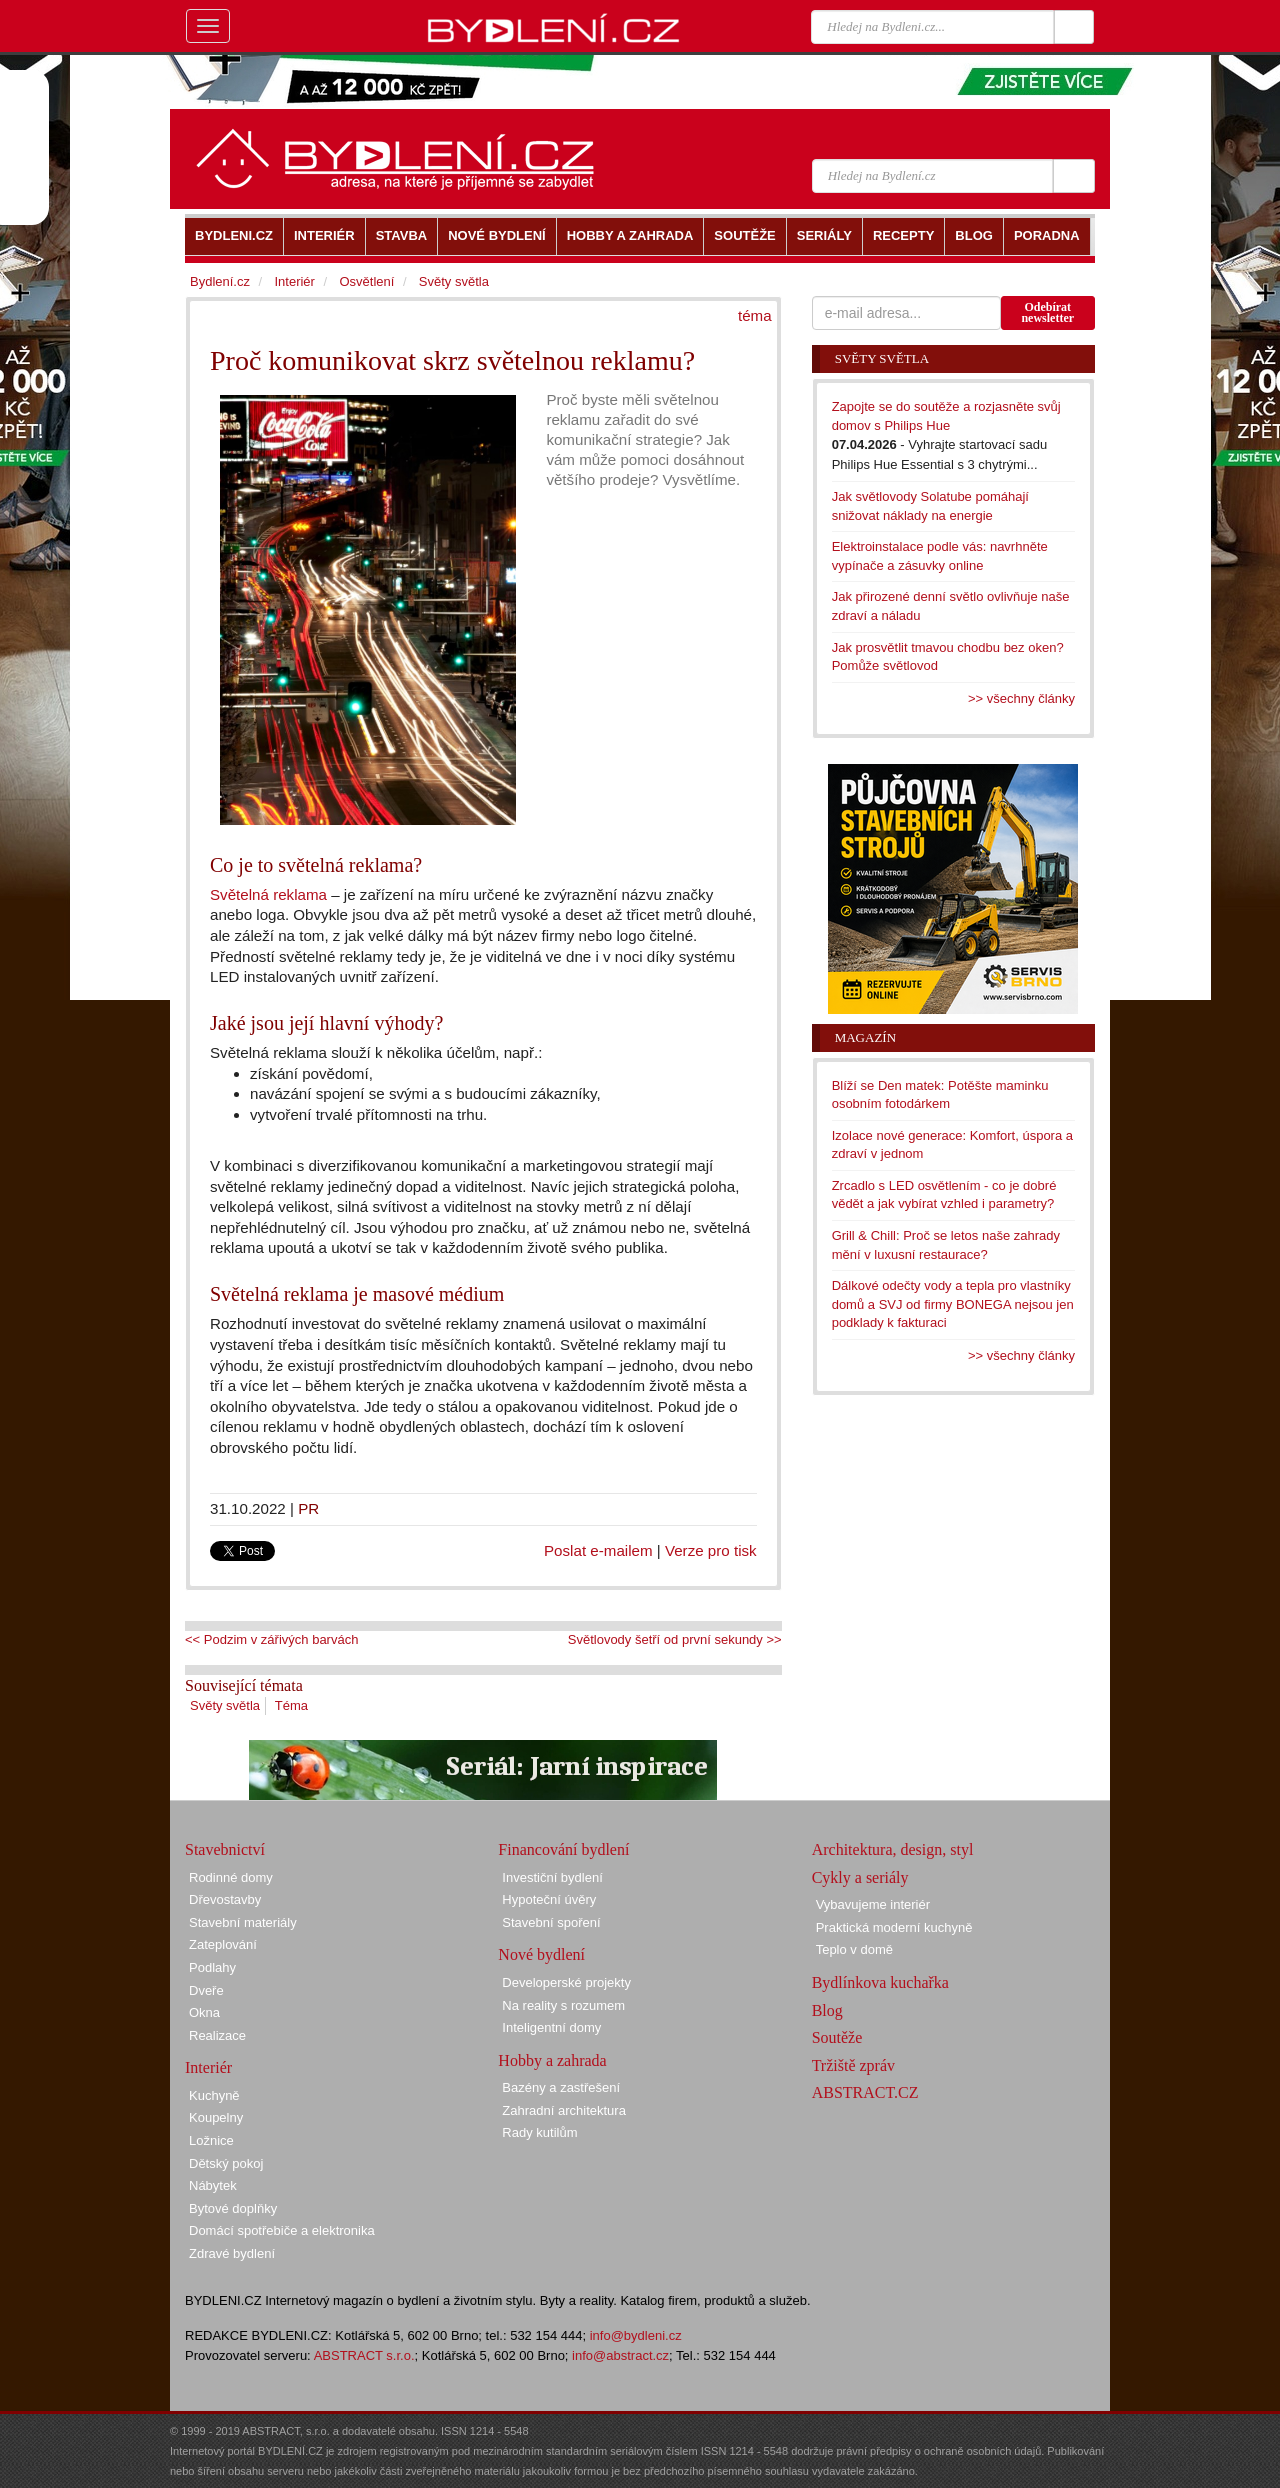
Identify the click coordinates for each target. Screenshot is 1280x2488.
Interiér (294, 281)
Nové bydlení (541, 1954)
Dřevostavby (225, 1899)
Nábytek (213, 2185)
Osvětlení (366, 281)
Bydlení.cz (220, 281)
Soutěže (837, 2037)
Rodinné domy (231, 1877)
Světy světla (225, 1705)
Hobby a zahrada (552, 2060)
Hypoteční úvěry (549, 1899)
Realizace (217, 2035)
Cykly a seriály (860, 1877)
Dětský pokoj (226, 2163)
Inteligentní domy (551, 2027)
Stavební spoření (551, 1922)
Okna (204, 2012)
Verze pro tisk (711, 1550)
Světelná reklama (268, 894)
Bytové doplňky (233, 2208)
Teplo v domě (854, 1949)
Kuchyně (214, 2095)
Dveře (206, 1990)
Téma (291, 1705)
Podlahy (212, 1967)
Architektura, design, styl (893, 1849)
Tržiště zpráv (853, 2065)
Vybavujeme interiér (873, 1904)
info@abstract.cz (620, 2355)
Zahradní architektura (564, 2110)
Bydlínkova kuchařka (880, 1982)
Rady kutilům (539, 2132)
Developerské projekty (566, 1982)
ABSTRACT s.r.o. (364, 2355)
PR (308, 1508)
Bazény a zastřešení (561, 2087)
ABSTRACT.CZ (865, 2092)
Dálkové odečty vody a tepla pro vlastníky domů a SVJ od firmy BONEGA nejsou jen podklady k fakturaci (953, 1304)
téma (755, 315)
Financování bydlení (563, 1849)
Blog (827, 2010)
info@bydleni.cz (636, 2335)
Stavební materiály (243, 1922)
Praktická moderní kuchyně (894, 1927)
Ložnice (211, 2140)
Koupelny (216, 2117)
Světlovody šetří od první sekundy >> (675, 1639)
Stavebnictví (225, 1849)
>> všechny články (1021, 698)
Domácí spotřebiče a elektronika (282, 2230)
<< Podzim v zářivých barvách (271, 1639)
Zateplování (223, 1944)
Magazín (865, 1037)
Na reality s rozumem (563, 2005)
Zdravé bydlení (232, 2253)
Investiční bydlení (552, 1877)
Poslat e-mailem (598, 1550)
